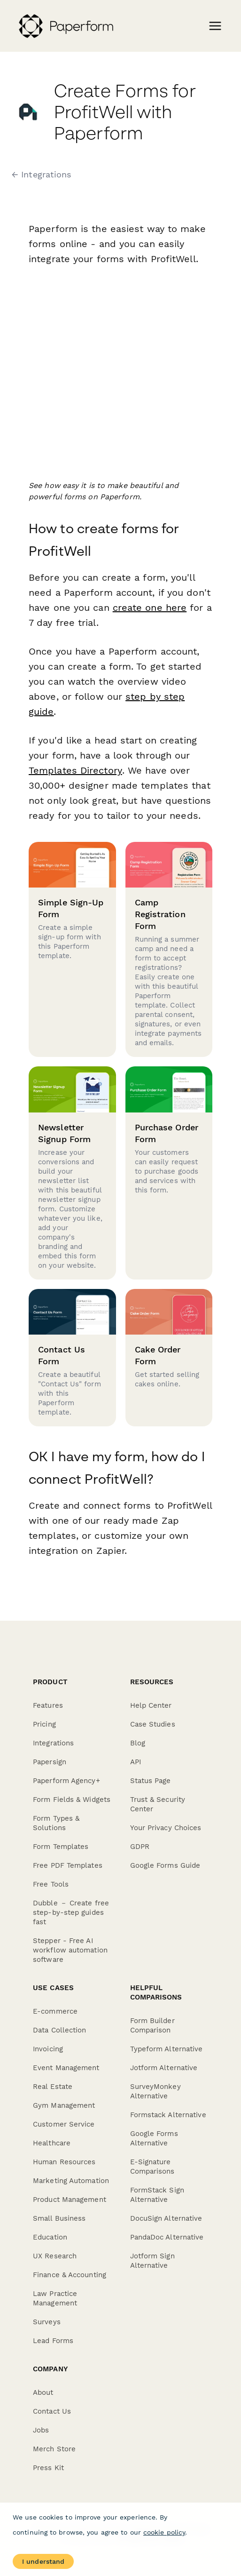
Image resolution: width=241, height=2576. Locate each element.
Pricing (44, 1724)
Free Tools (51, 1884)
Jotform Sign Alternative (152, 2261)
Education (50, 2237)
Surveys (47, 2322)
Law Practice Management (55, 2298)
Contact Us (52, 2411)
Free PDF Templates (67, 1865)
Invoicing (48, 2049)
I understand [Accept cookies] (43, 2561)
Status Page (150, 1780)
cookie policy (164, 2532)
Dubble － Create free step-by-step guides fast (71, 1912)
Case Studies (152, 1724)
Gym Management (64, 2105)
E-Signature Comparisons (152, 2167)
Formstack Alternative (168, 2115)
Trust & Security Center (158, 1804)
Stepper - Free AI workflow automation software (70, 1950)
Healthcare (51, 2143)
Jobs (41, 2430)
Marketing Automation (71, 2180)
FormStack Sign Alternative (157, 2195)
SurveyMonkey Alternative (155, 2091)
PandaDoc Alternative (167, 2237)
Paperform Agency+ (66, 1780)
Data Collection (59, 2030)
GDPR (139, 1846)
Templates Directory (75, 770)
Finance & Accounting (69, 2275)
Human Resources (64, 2162)
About (43, 2392)
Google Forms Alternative (154, 2138)
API (135, 1762)
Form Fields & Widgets (71, 1799)
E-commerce (55, 2011)
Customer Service (64, 2124)
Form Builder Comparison (152, 2025)
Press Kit (48, 2468)
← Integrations (41, 174)
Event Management (66, 2068)
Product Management (69, 2199)
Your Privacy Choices (166, 1828)
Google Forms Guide (165, 1865)
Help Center (151, 1705)
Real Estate (52, 2086)
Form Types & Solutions (56, 1823)
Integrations (53, 1743)
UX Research (55, 2256)
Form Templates (60, 1846)
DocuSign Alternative (166, 2218)
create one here (150, 607)
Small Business (59, 2218)
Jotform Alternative (164, 2068)
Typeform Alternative (166, 2049)
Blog (137, 1743)
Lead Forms (53, 2340)
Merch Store (54, 2449)
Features (48, 1705)
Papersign (49, 1762)
